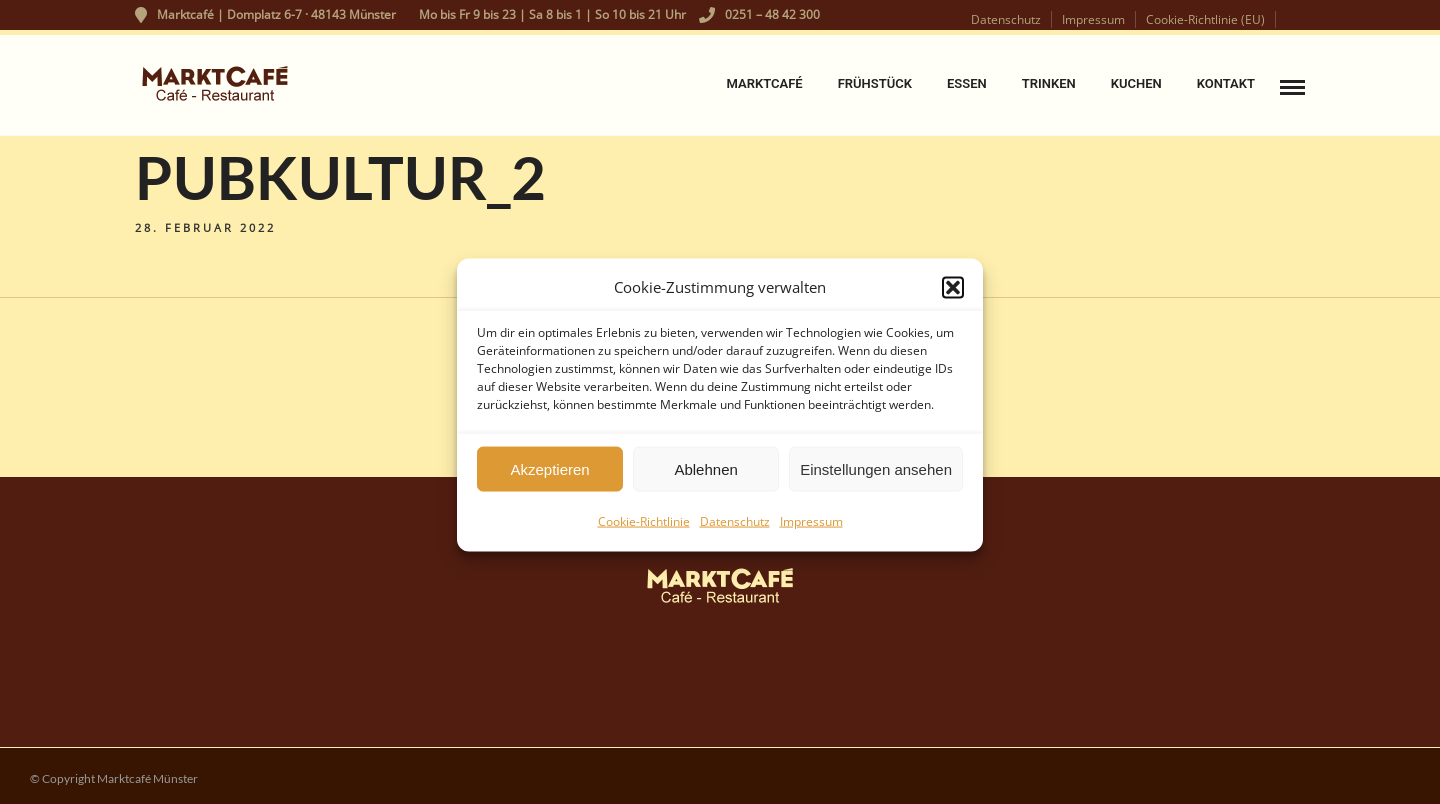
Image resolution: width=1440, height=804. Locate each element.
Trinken (1049, 83)
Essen (967, 83)
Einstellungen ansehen (876, 474)
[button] (953, 293)
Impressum (811, 527)
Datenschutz (735, 527)
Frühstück (875, 83)
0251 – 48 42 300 (759, 14)
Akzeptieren (549, 474)
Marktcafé (764, 83)
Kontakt (1226, 83)
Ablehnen (705, 474)
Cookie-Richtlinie (644, 527)
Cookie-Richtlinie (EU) (1205, 19)
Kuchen (1136, 83)
